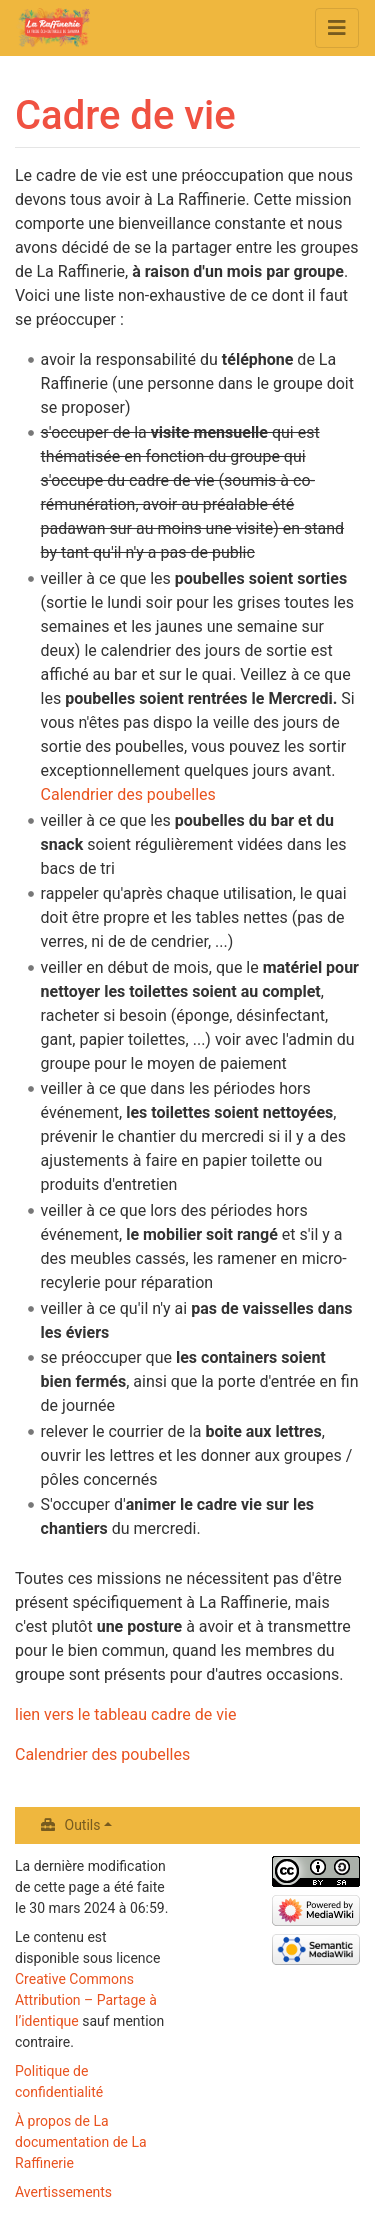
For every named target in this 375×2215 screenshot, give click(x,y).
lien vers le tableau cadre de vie (125, 1714)
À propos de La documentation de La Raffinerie (81, 2142)
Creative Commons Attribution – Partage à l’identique (86, 2000)
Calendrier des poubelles (128, 794)
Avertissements (63, 2192)
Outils (83, 1825)
